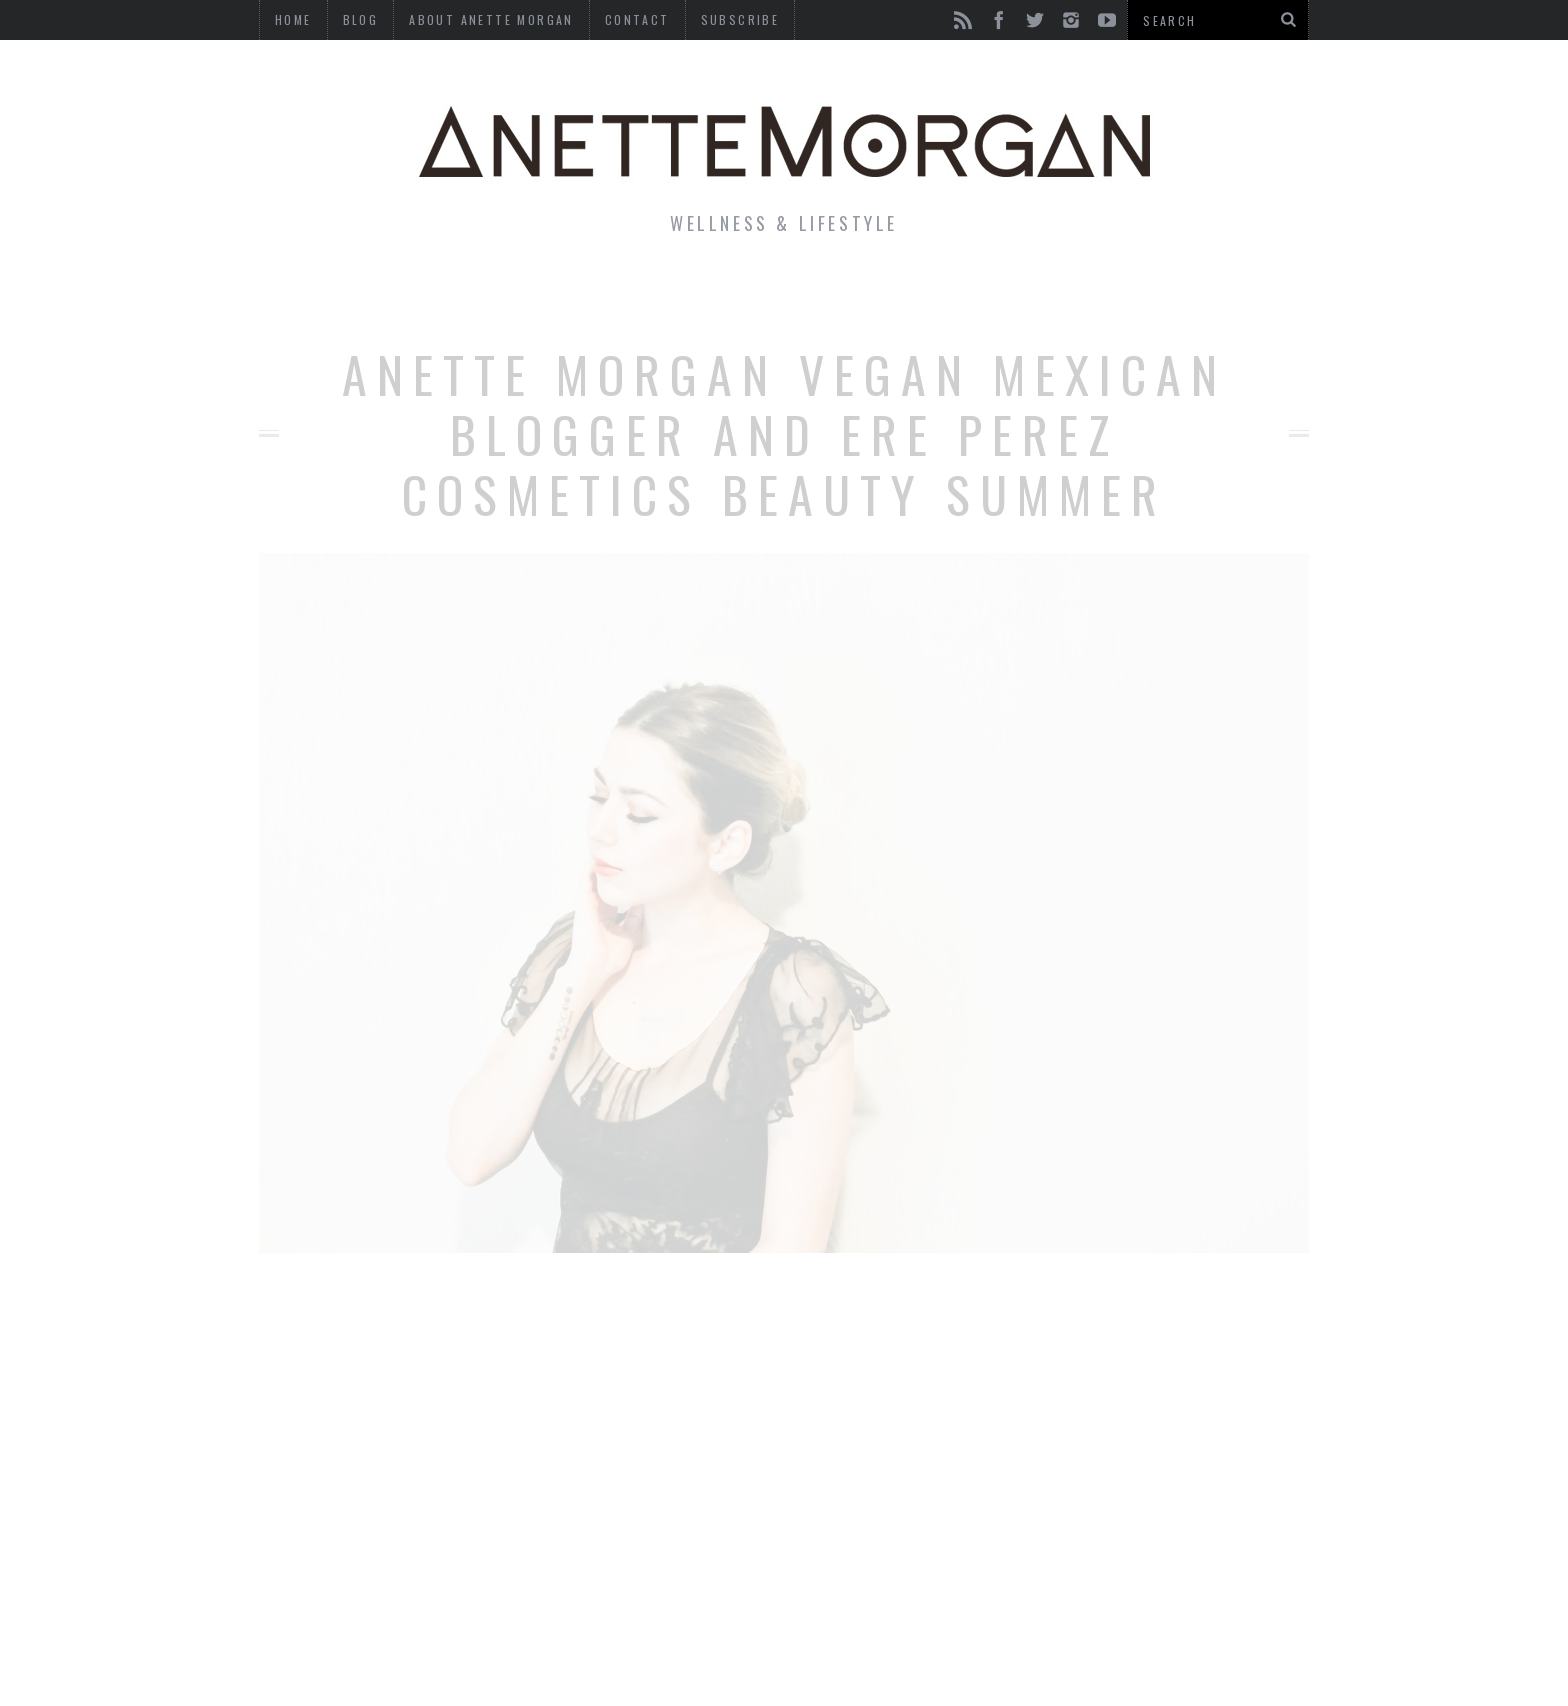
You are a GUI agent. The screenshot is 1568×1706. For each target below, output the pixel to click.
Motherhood (888, 294)
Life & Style (401, 294)
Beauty (752, 294)
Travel (1023, 294)
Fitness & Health (590, 294)
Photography (1162, 294)
